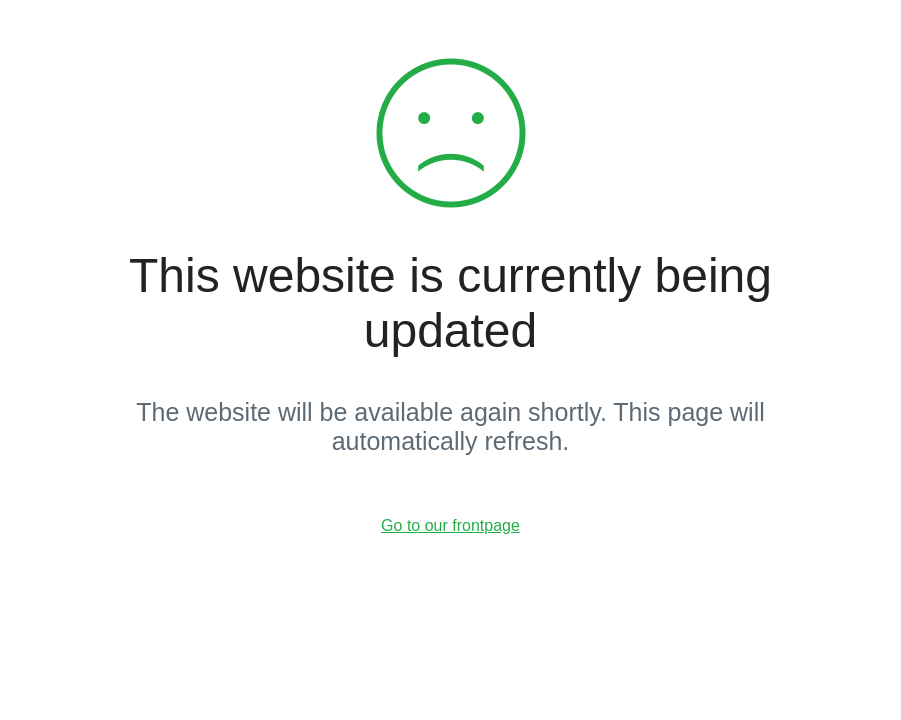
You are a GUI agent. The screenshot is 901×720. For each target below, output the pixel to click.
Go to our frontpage (450, 525)
